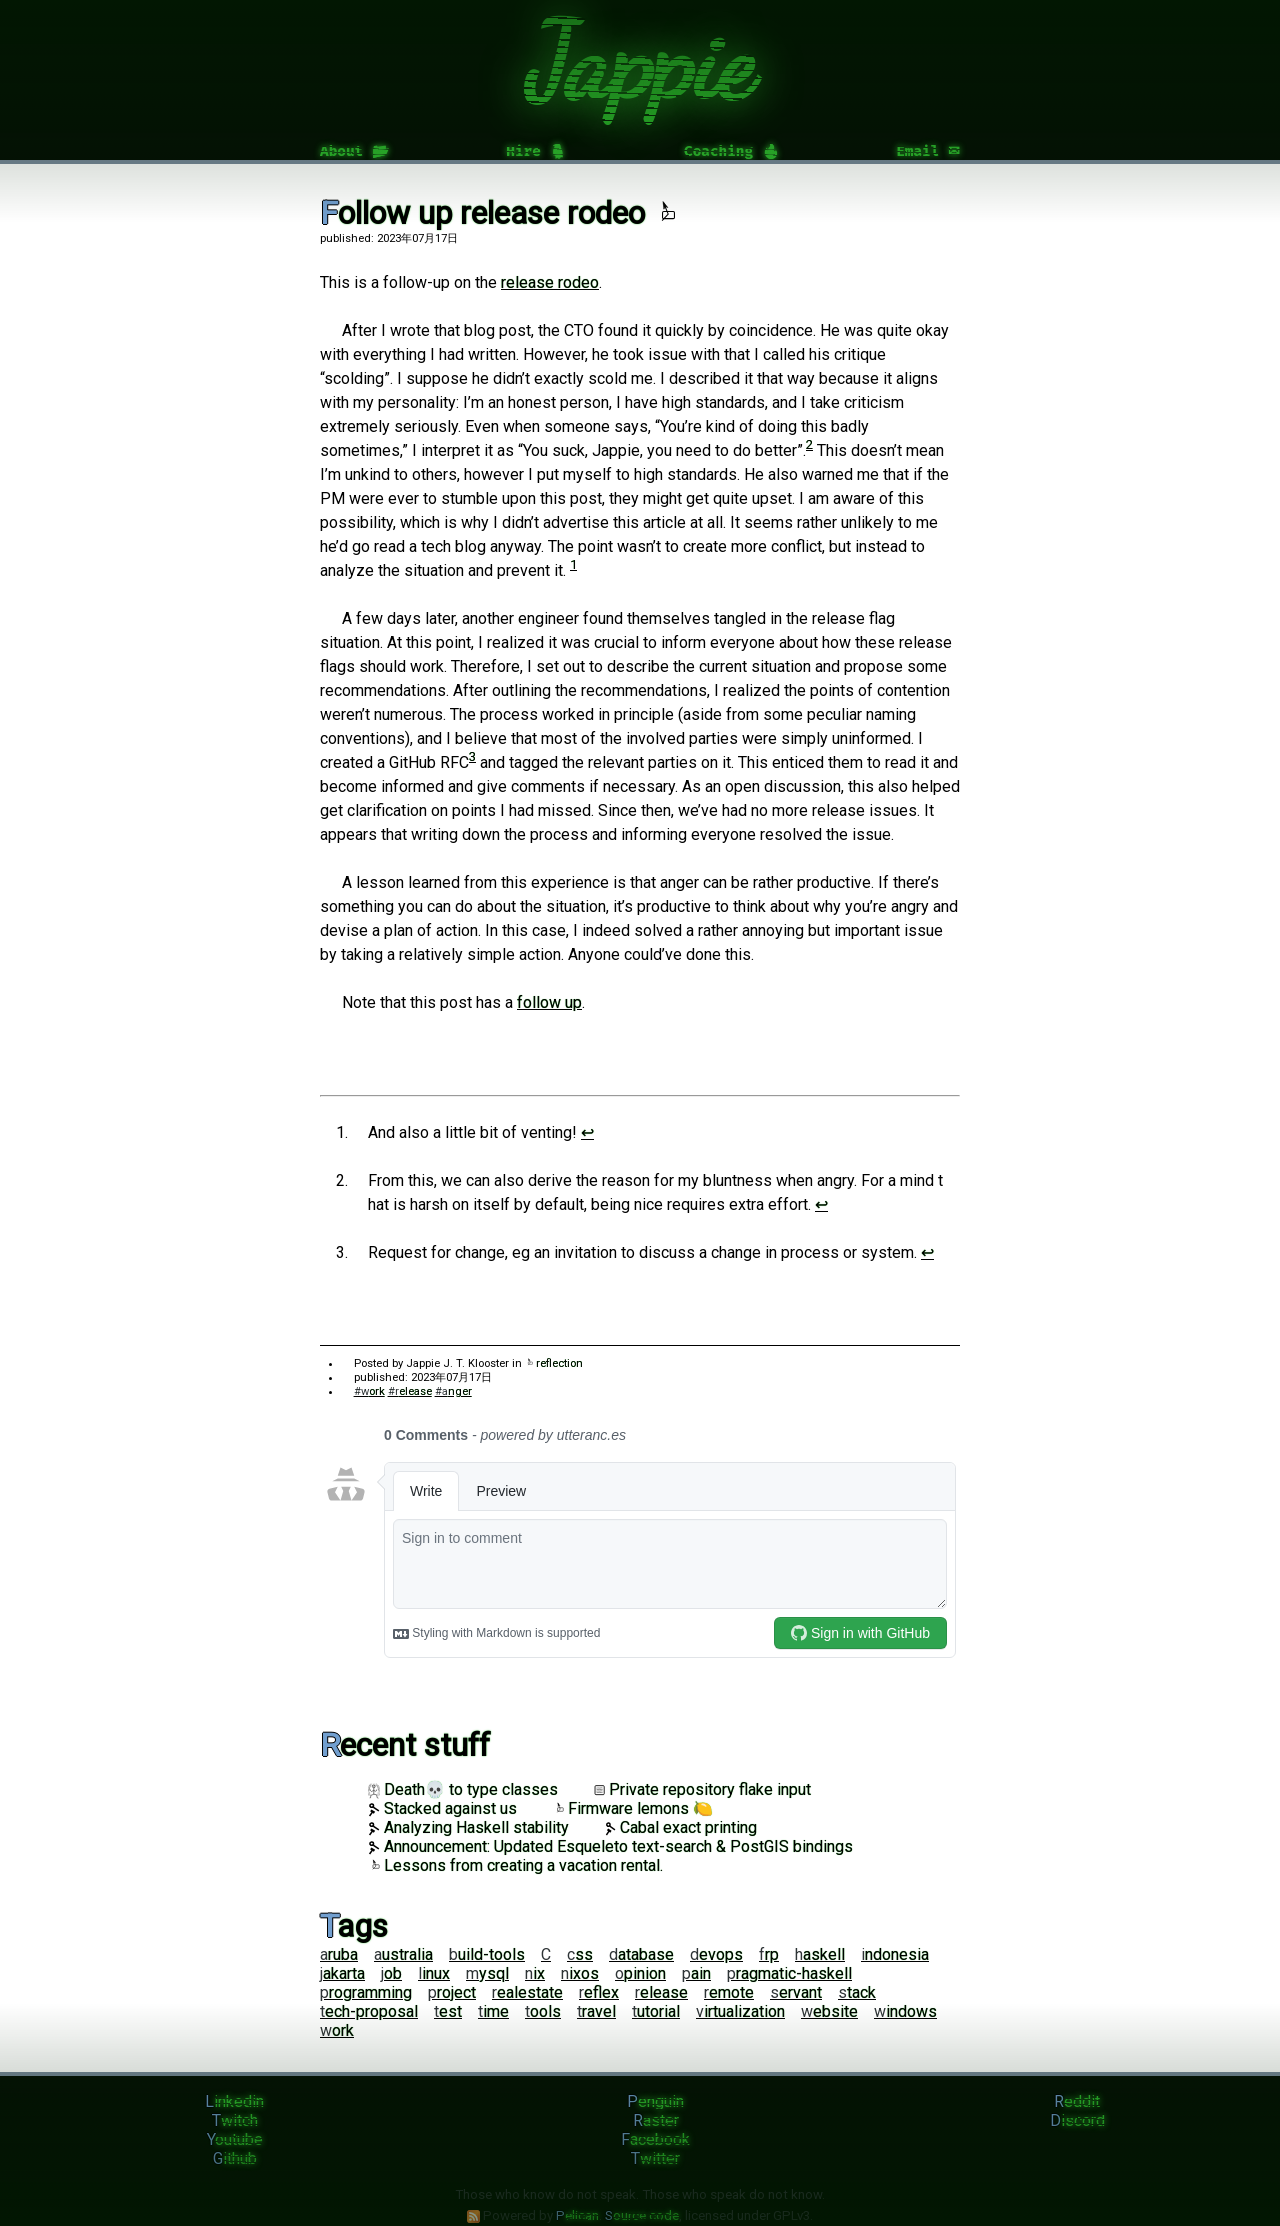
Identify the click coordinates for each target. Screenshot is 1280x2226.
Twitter (655, 2158)
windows (905, 2011)
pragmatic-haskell (789, 1973)
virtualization (740, 2011)
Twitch (235, 2120)
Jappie (640, 62)
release (661, 1992)
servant (796, 1992)
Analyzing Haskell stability (468, 1827)
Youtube (235, 2139)
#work (369, 1391)
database (641, 1954)
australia (403, 1954)
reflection (554, 1363)
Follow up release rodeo (498, 213)
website (829, 2011)
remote (729, 1992)
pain (696, 1973)
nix (535, 1973)
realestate (527, 1992)
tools (543, 2011)
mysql (487, 1973)
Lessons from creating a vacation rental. (515, 1865)
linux (434, 1973)
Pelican (577, 2215)
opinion (640, 1973)
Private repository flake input (703, 1789)
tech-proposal (369, 2011)
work (337, 2030)
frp (769, 1954)
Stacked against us (442, 1808)
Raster (656, 2120)
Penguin (655, 2101)
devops (716, 1954)
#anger (453, 1391)
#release (410, 1391)
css (580, 1954)
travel (596, 2011)
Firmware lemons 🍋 (633, 1808)
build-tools (487, 1954)
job (391, 1973)
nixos (580, 1973)
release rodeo (550, 282)
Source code (642, 2215)
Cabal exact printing (681, 1827)
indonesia (895, 1954)
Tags (354, 1926)
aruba (339, 1954)
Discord (1077, 2120)
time (493, 2011)
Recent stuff (405, 1745)
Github (235, 2158)
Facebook (655, 2139)
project (452, 1992)
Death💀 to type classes (463, 1789)
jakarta (342, 1973)
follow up (549, 1002)
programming (366, 1992)
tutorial (656, 2011)
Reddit (1077, 2101)
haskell (820, 1954)
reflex (599, 1992)
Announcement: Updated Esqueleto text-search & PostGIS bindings (610, 1846)
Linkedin (234, 2101)
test (448, 2011)
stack (857, 1992)
